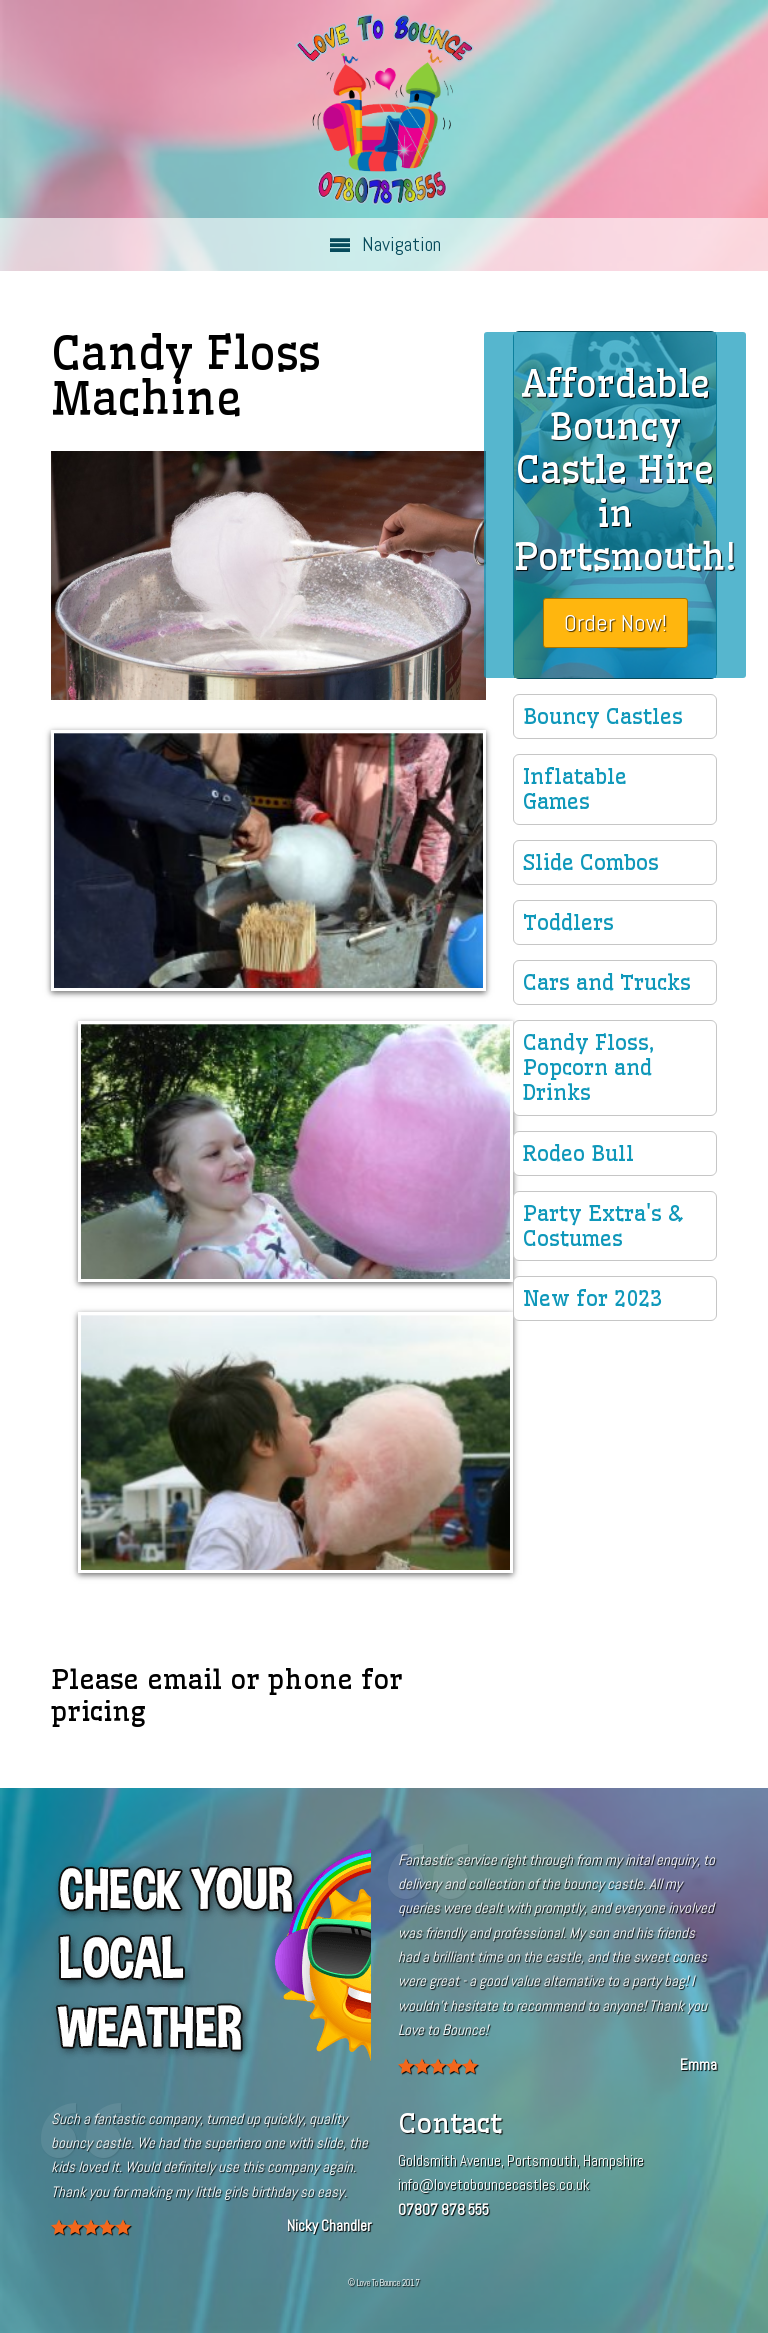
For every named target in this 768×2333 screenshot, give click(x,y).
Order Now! (615, 622)
